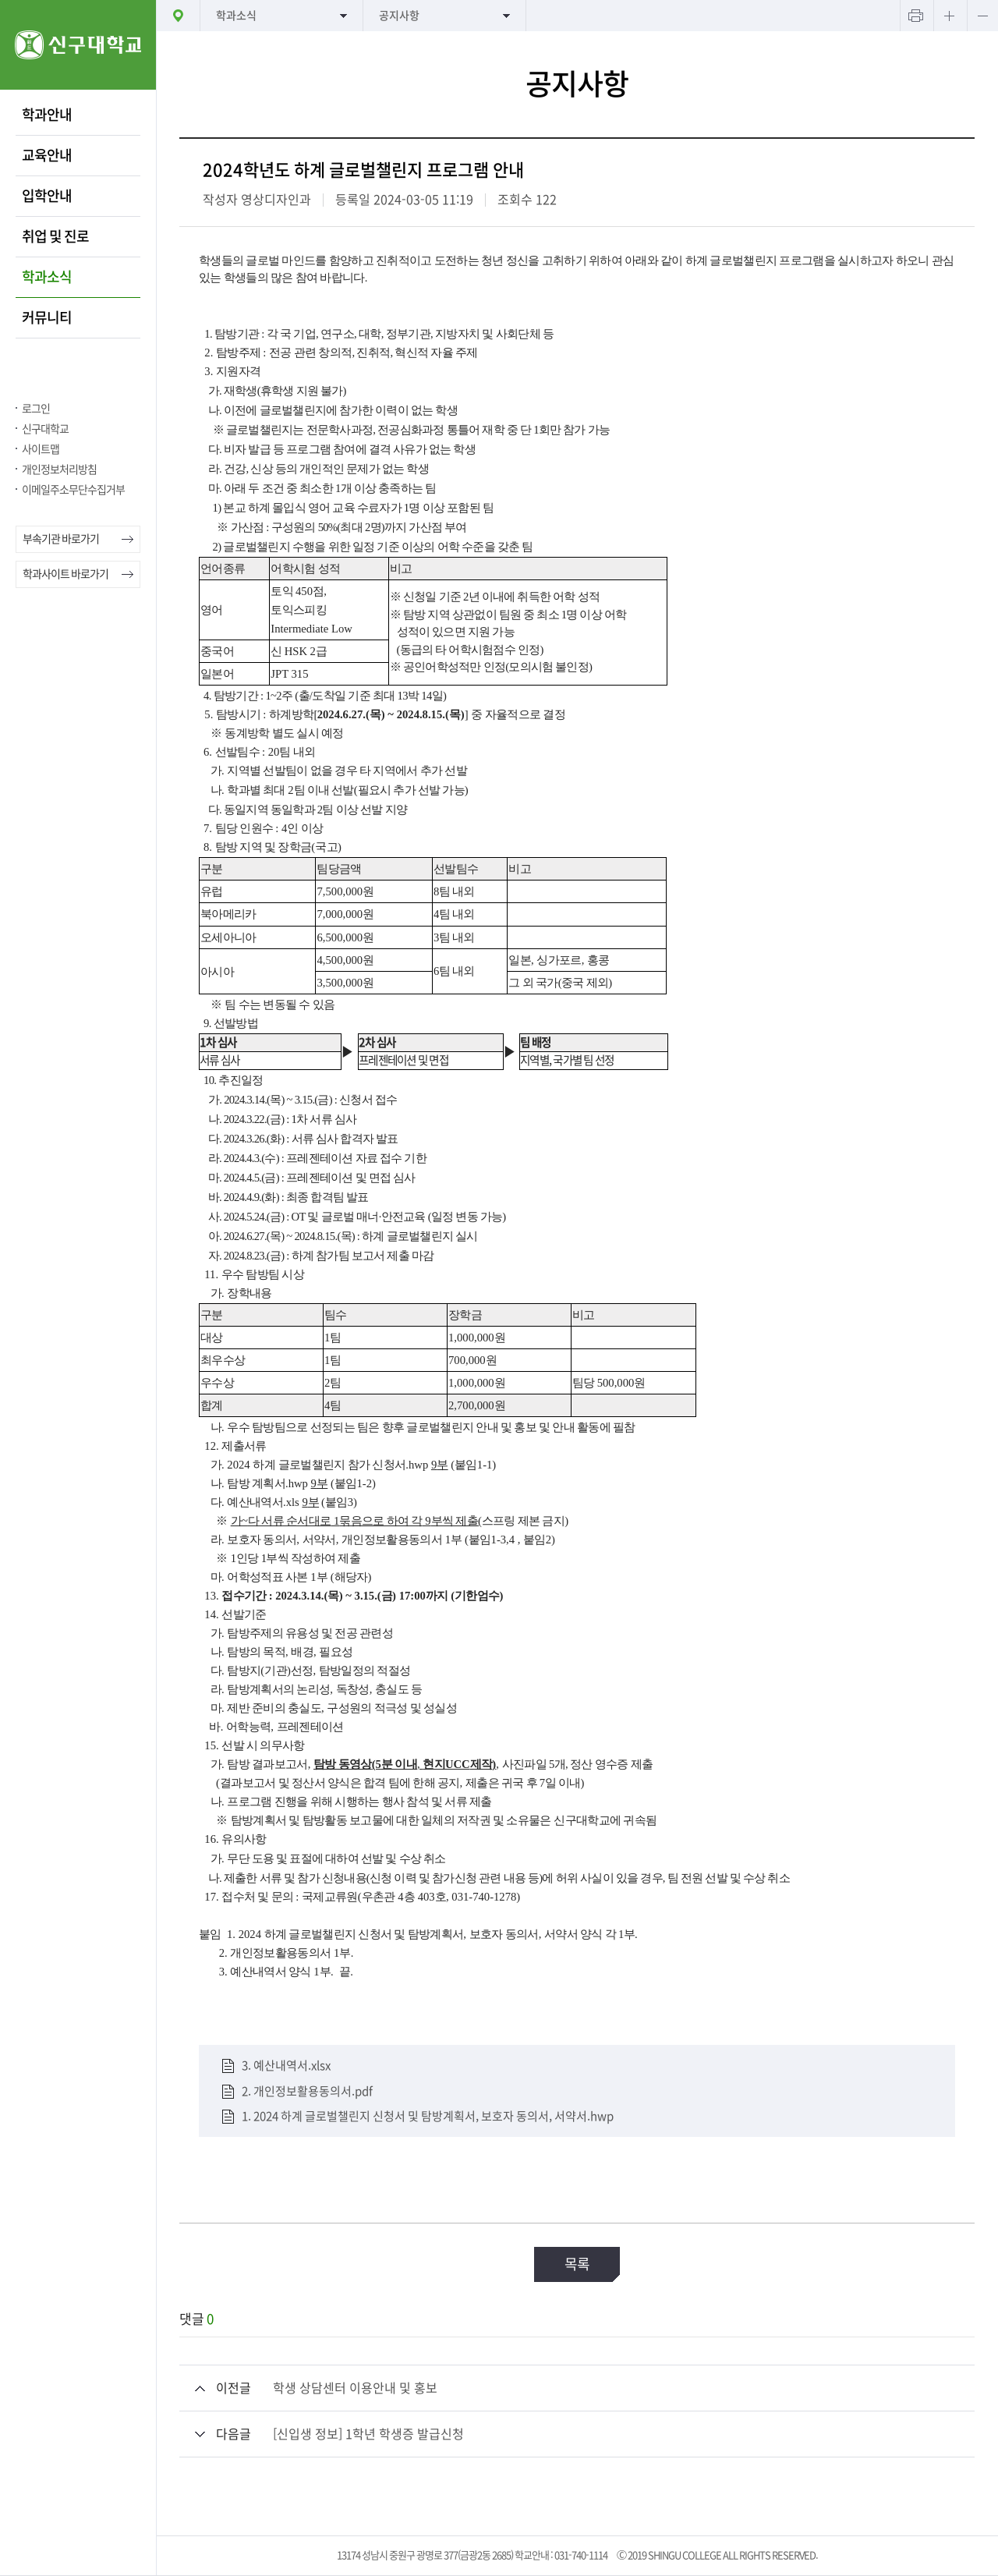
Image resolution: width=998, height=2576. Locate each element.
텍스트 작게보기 (982, 15)
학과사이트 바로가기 (65, 574)
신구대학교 (45, 428)
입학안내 (47, 196)
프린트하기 (915, 15)
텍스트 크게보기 (948, 15)
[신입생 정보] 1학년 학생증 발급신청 (368, 2434)
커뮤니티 (47, 317)
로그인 (36, 408)
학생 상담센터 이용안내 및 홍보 (355, 2388)
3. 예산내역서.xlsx (286, 2065)
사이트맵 (40, 449)
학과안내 (47, 115)
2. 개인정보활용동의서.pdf (307, 2090)
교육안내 (47, 155)
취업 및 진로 (55, 236)
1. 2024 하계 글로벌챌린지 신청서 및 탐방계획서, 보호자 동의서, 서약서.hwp (428, 2116)
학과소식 (47, 277)
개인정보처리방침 (59, 469)
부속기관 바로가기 (61, 538)
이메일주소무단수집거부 (73, 489)
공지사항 (399, 15)
